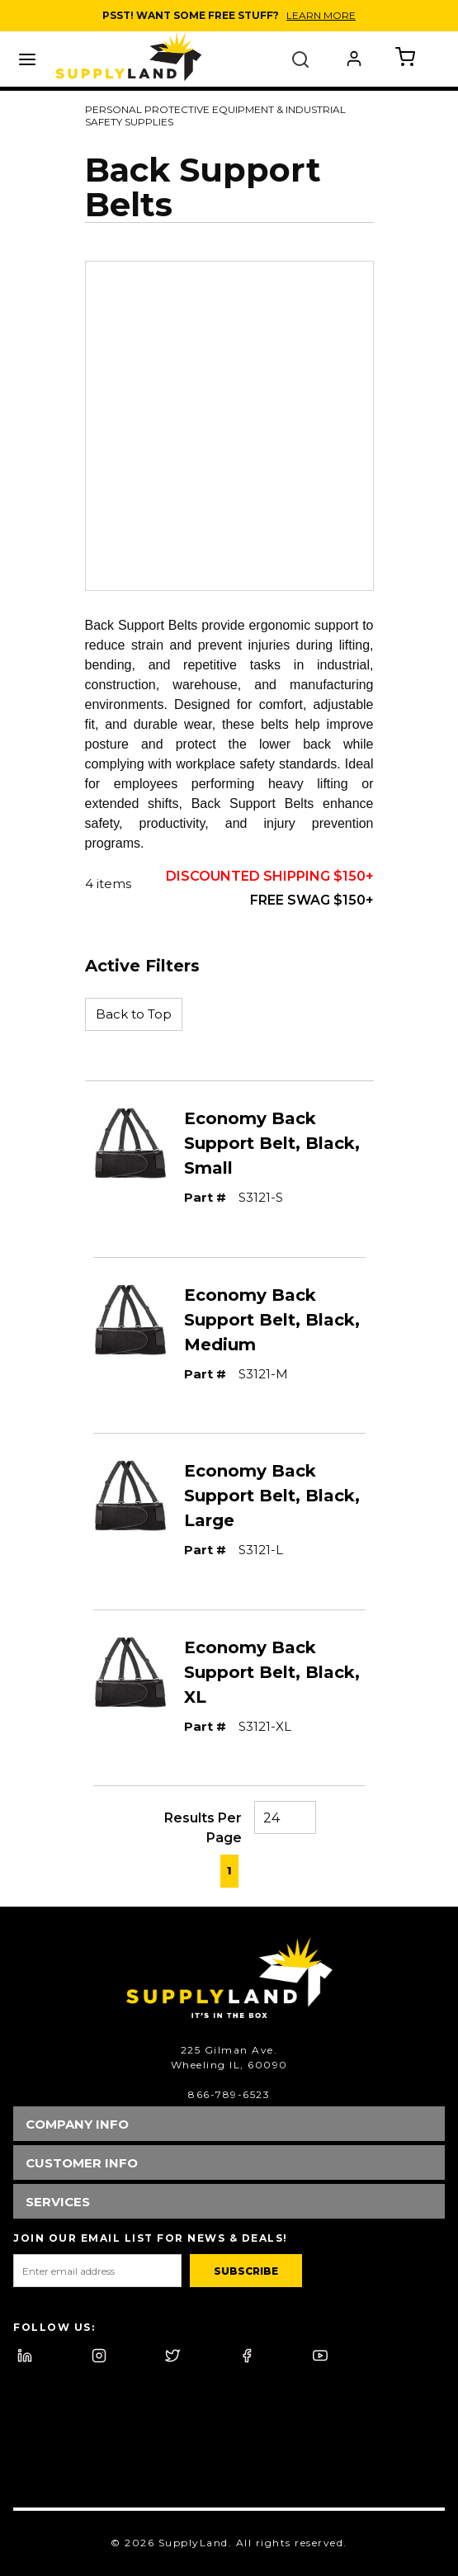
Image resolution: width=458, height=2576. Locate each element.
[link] (184, 1869)
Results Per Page (203, 1828)
